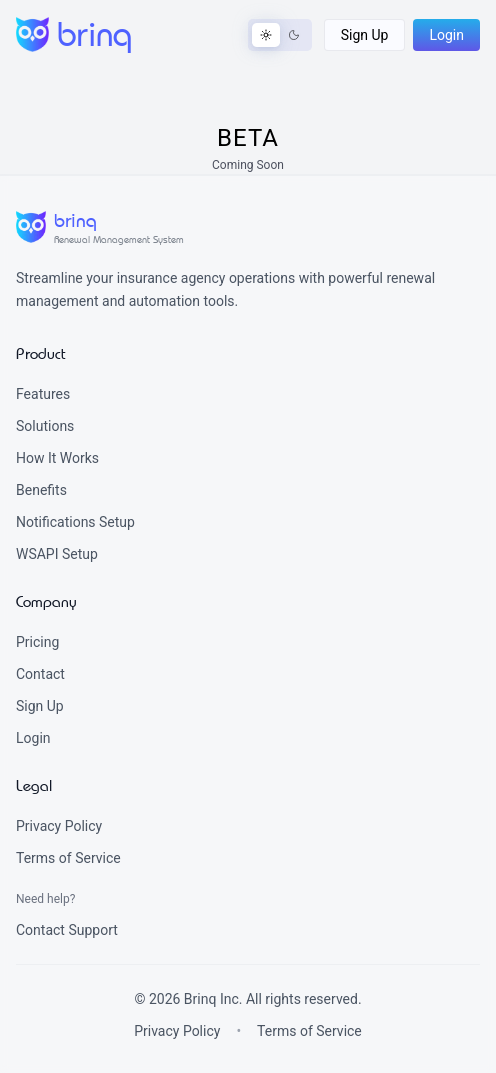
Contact (40, 674)
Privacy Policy (59, 826)
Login (33, 738)
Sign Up (40, 706)
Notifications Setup (75, 522)
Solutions (45, 426)
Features (43, 394)
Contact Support (67, 930)
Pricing (37, 642)
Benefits (41, 490)
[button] (365, 35)
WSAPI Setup (57, 554)
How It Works (57, 458)
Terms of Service (68, 858)
